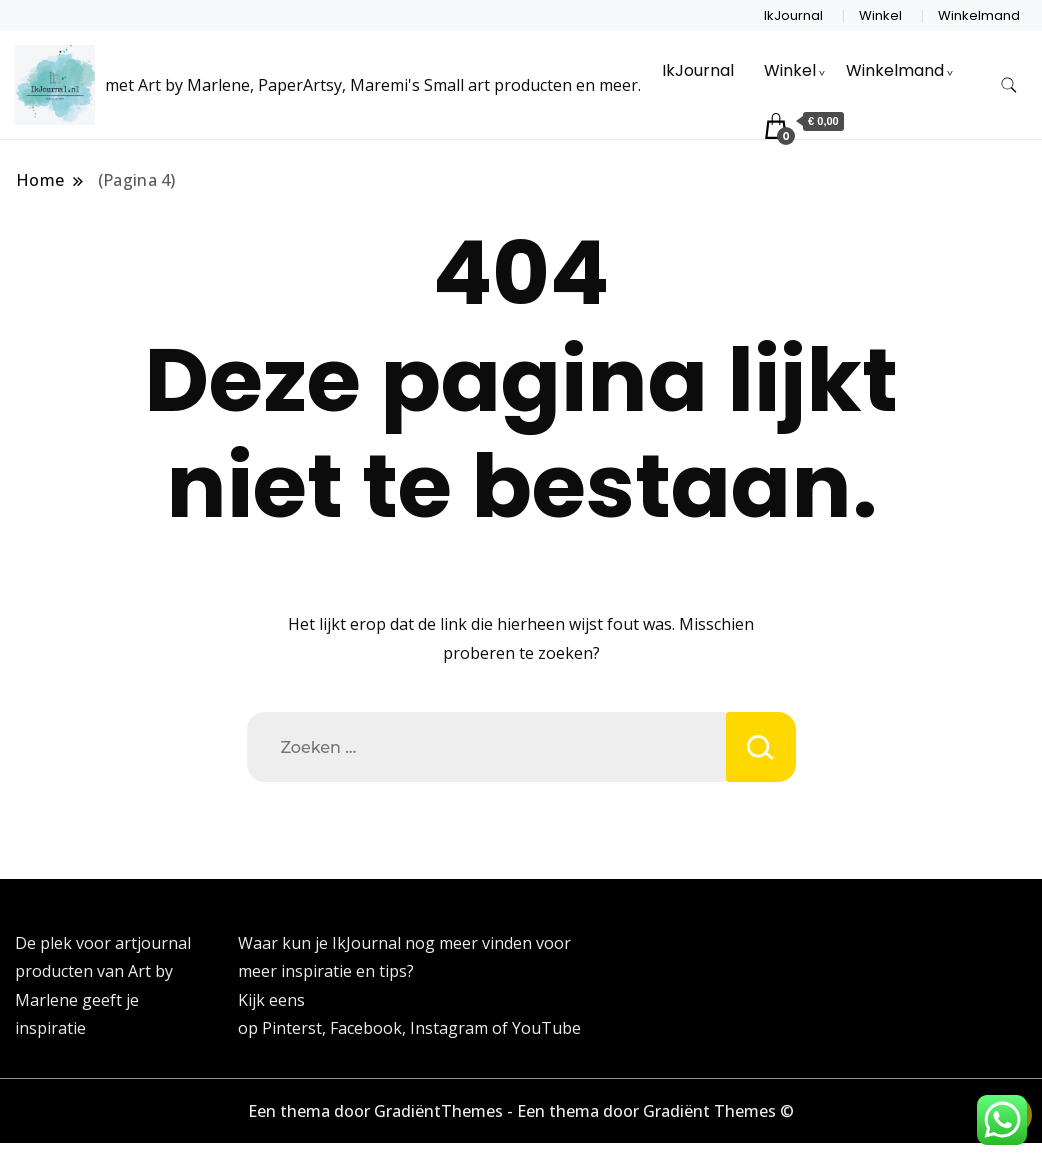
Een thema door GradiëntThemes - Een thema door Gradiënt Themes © (521, 1111)
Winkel (880, 15)
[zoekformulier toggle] (1009, 85)
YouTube (546, 1028)
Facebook (366, 1028)
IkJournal (793, 15)
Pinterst (292, 1028)
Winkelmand (979, 15)
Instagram (451, 1028)
